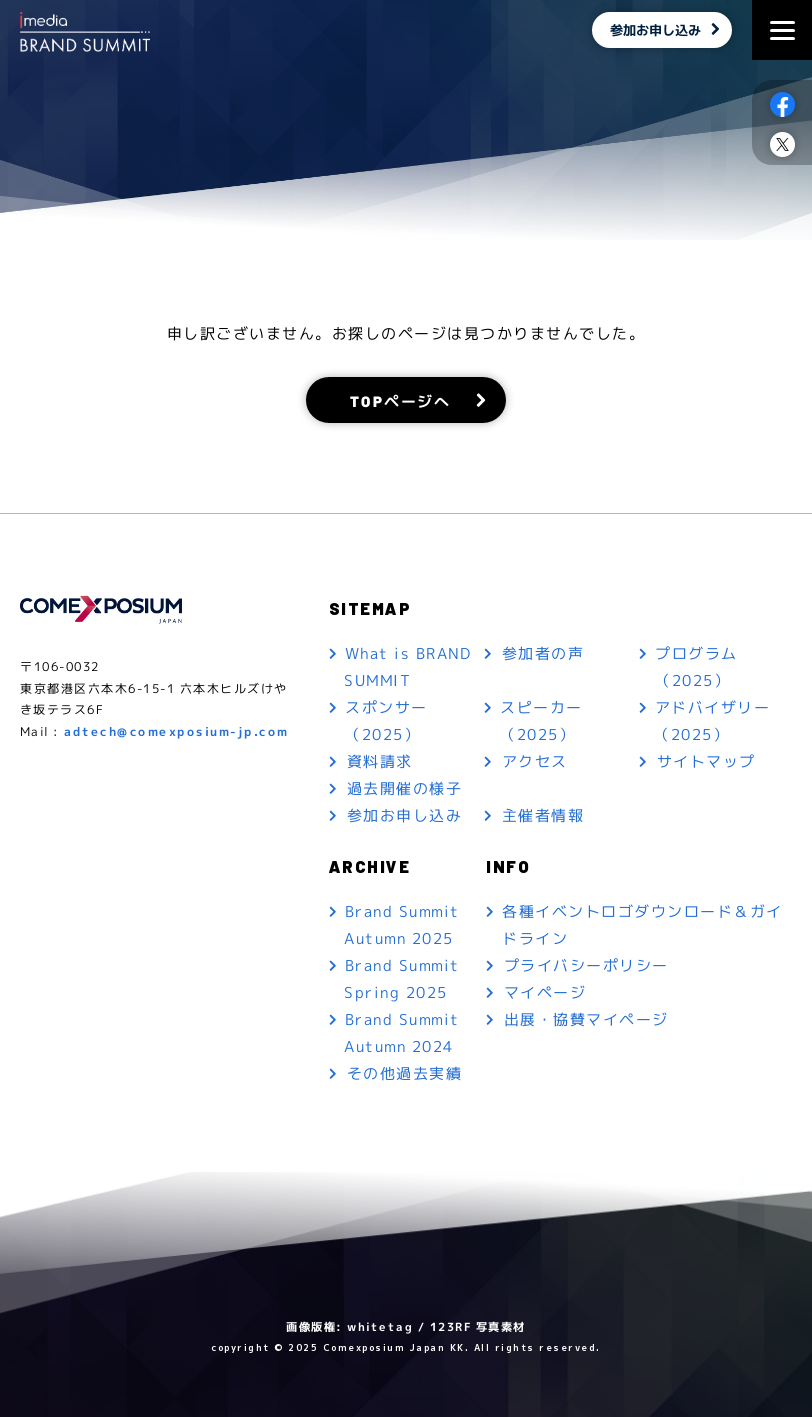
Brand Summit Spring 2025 (401, 979)
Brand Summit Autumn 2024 (401, 1033)
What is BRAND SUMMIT (407, 667)
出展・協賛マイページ (586, 1019)
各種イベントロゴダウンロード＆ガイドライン (642, 925)
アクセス (535, 761)
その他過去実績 (405, 1073)
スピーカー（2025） (541, 721)
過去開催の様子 (405, 788)
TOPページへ (400, 399)
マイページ (545, 992)
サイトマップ (706, 761)
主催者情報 (543, 815)
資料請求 (380, 761)
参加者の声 (543, 653)
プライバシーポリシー (586, 965)
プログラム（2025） (697, 667)
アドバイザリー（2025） (713, 721)
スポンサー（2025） (386, 721)
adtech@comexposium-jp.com (176, 731)
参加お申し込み (654, 30)
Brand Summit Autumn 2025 (401, 925)
